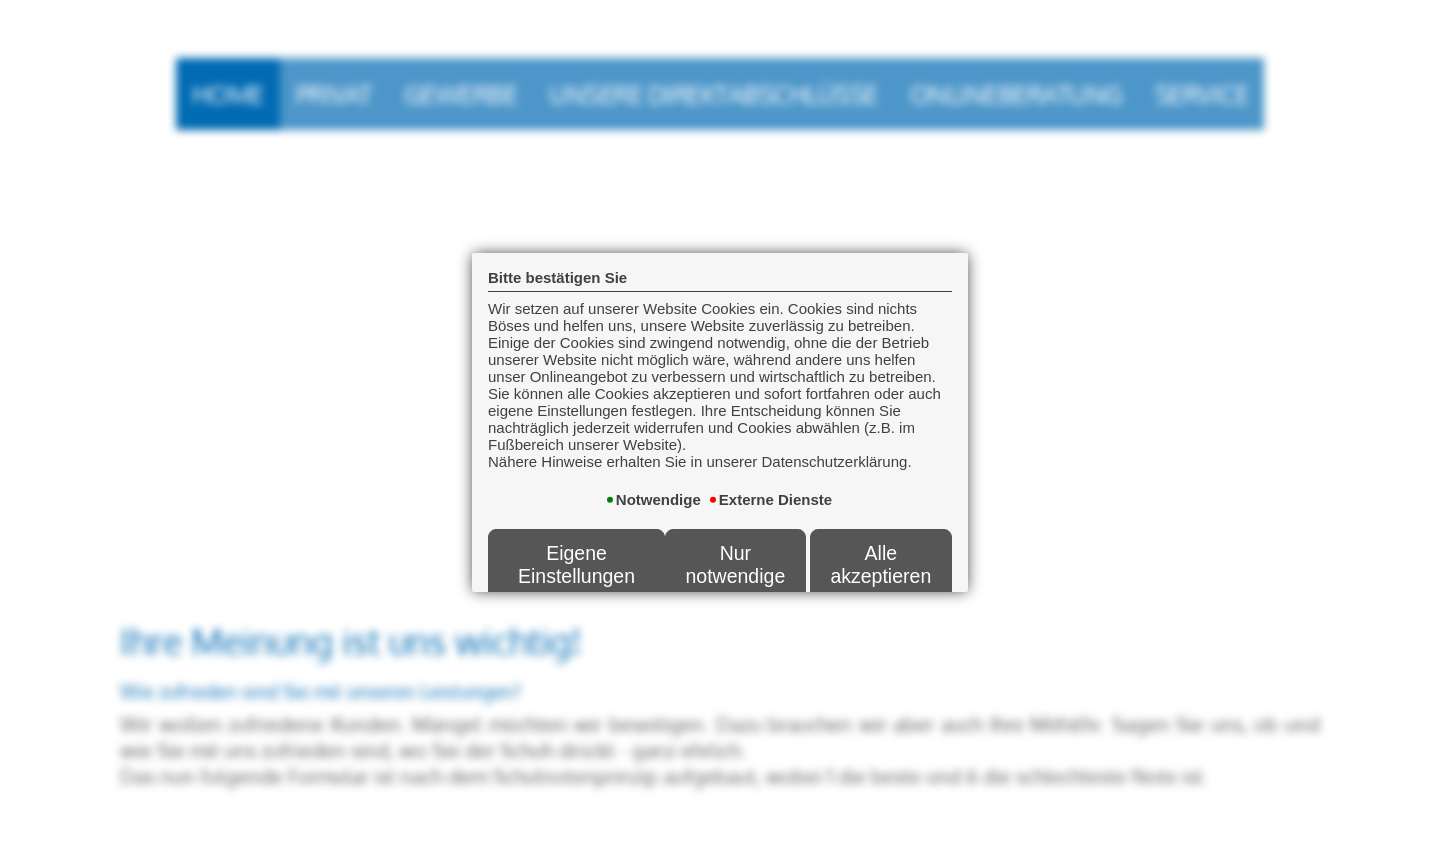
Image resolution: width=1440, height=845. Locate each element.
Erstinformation (647, 600)
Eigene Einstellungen (576, 530)
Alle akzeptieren (880, 530)
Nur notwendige (735, 530)
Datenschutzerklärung (788, 600)
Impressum (915, 600)
